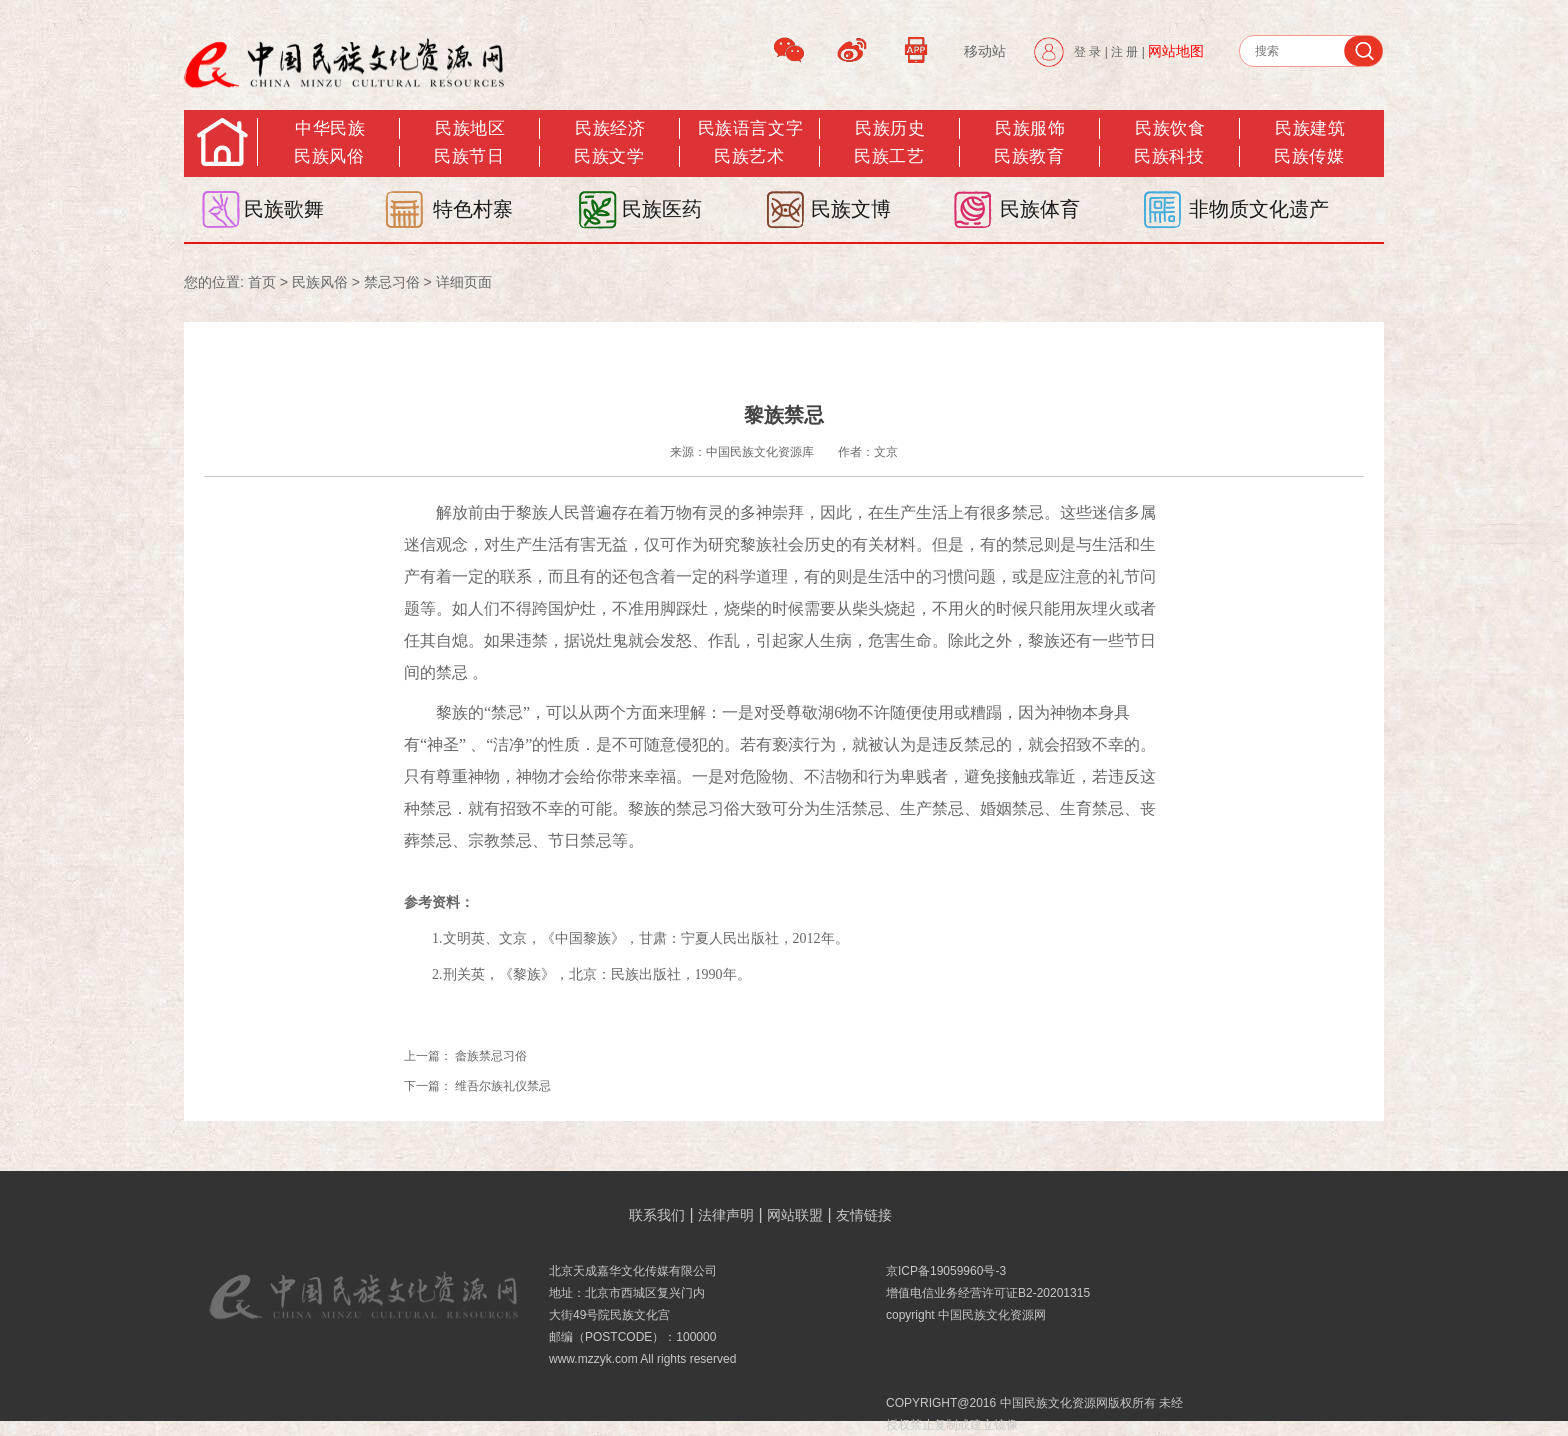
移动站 (985, 51)
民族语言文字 (750, 128)
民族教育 (1029, 156)
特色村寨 (473, 209)
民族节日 (469, 156)
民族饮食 (1170, 128)
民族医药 (662, 209)
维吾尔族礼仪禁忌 (503, 1086)
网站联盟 (795, 1215)
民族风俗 (329, 156)
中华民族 (330, 128)
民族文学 (609, 156)
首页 (262, 282)
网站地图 (1176, 51)
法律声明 (726, 1215)
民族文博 (851, 209)
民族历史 (890, 128)
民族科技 (1169, 156)
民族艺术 (749, 156)
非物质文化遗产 (1259, 209)
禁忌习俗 (392, 282)
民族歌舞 (284, 209)
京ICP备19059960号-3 (946, 1271)
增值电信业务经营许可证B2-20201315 (988, 1293)
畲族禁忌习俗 (491, 1056)
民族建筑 (1310, 128)
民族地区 (470, 128)
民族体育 (1040, 209)
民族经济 (610, 128)
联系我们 (657, 1215)
